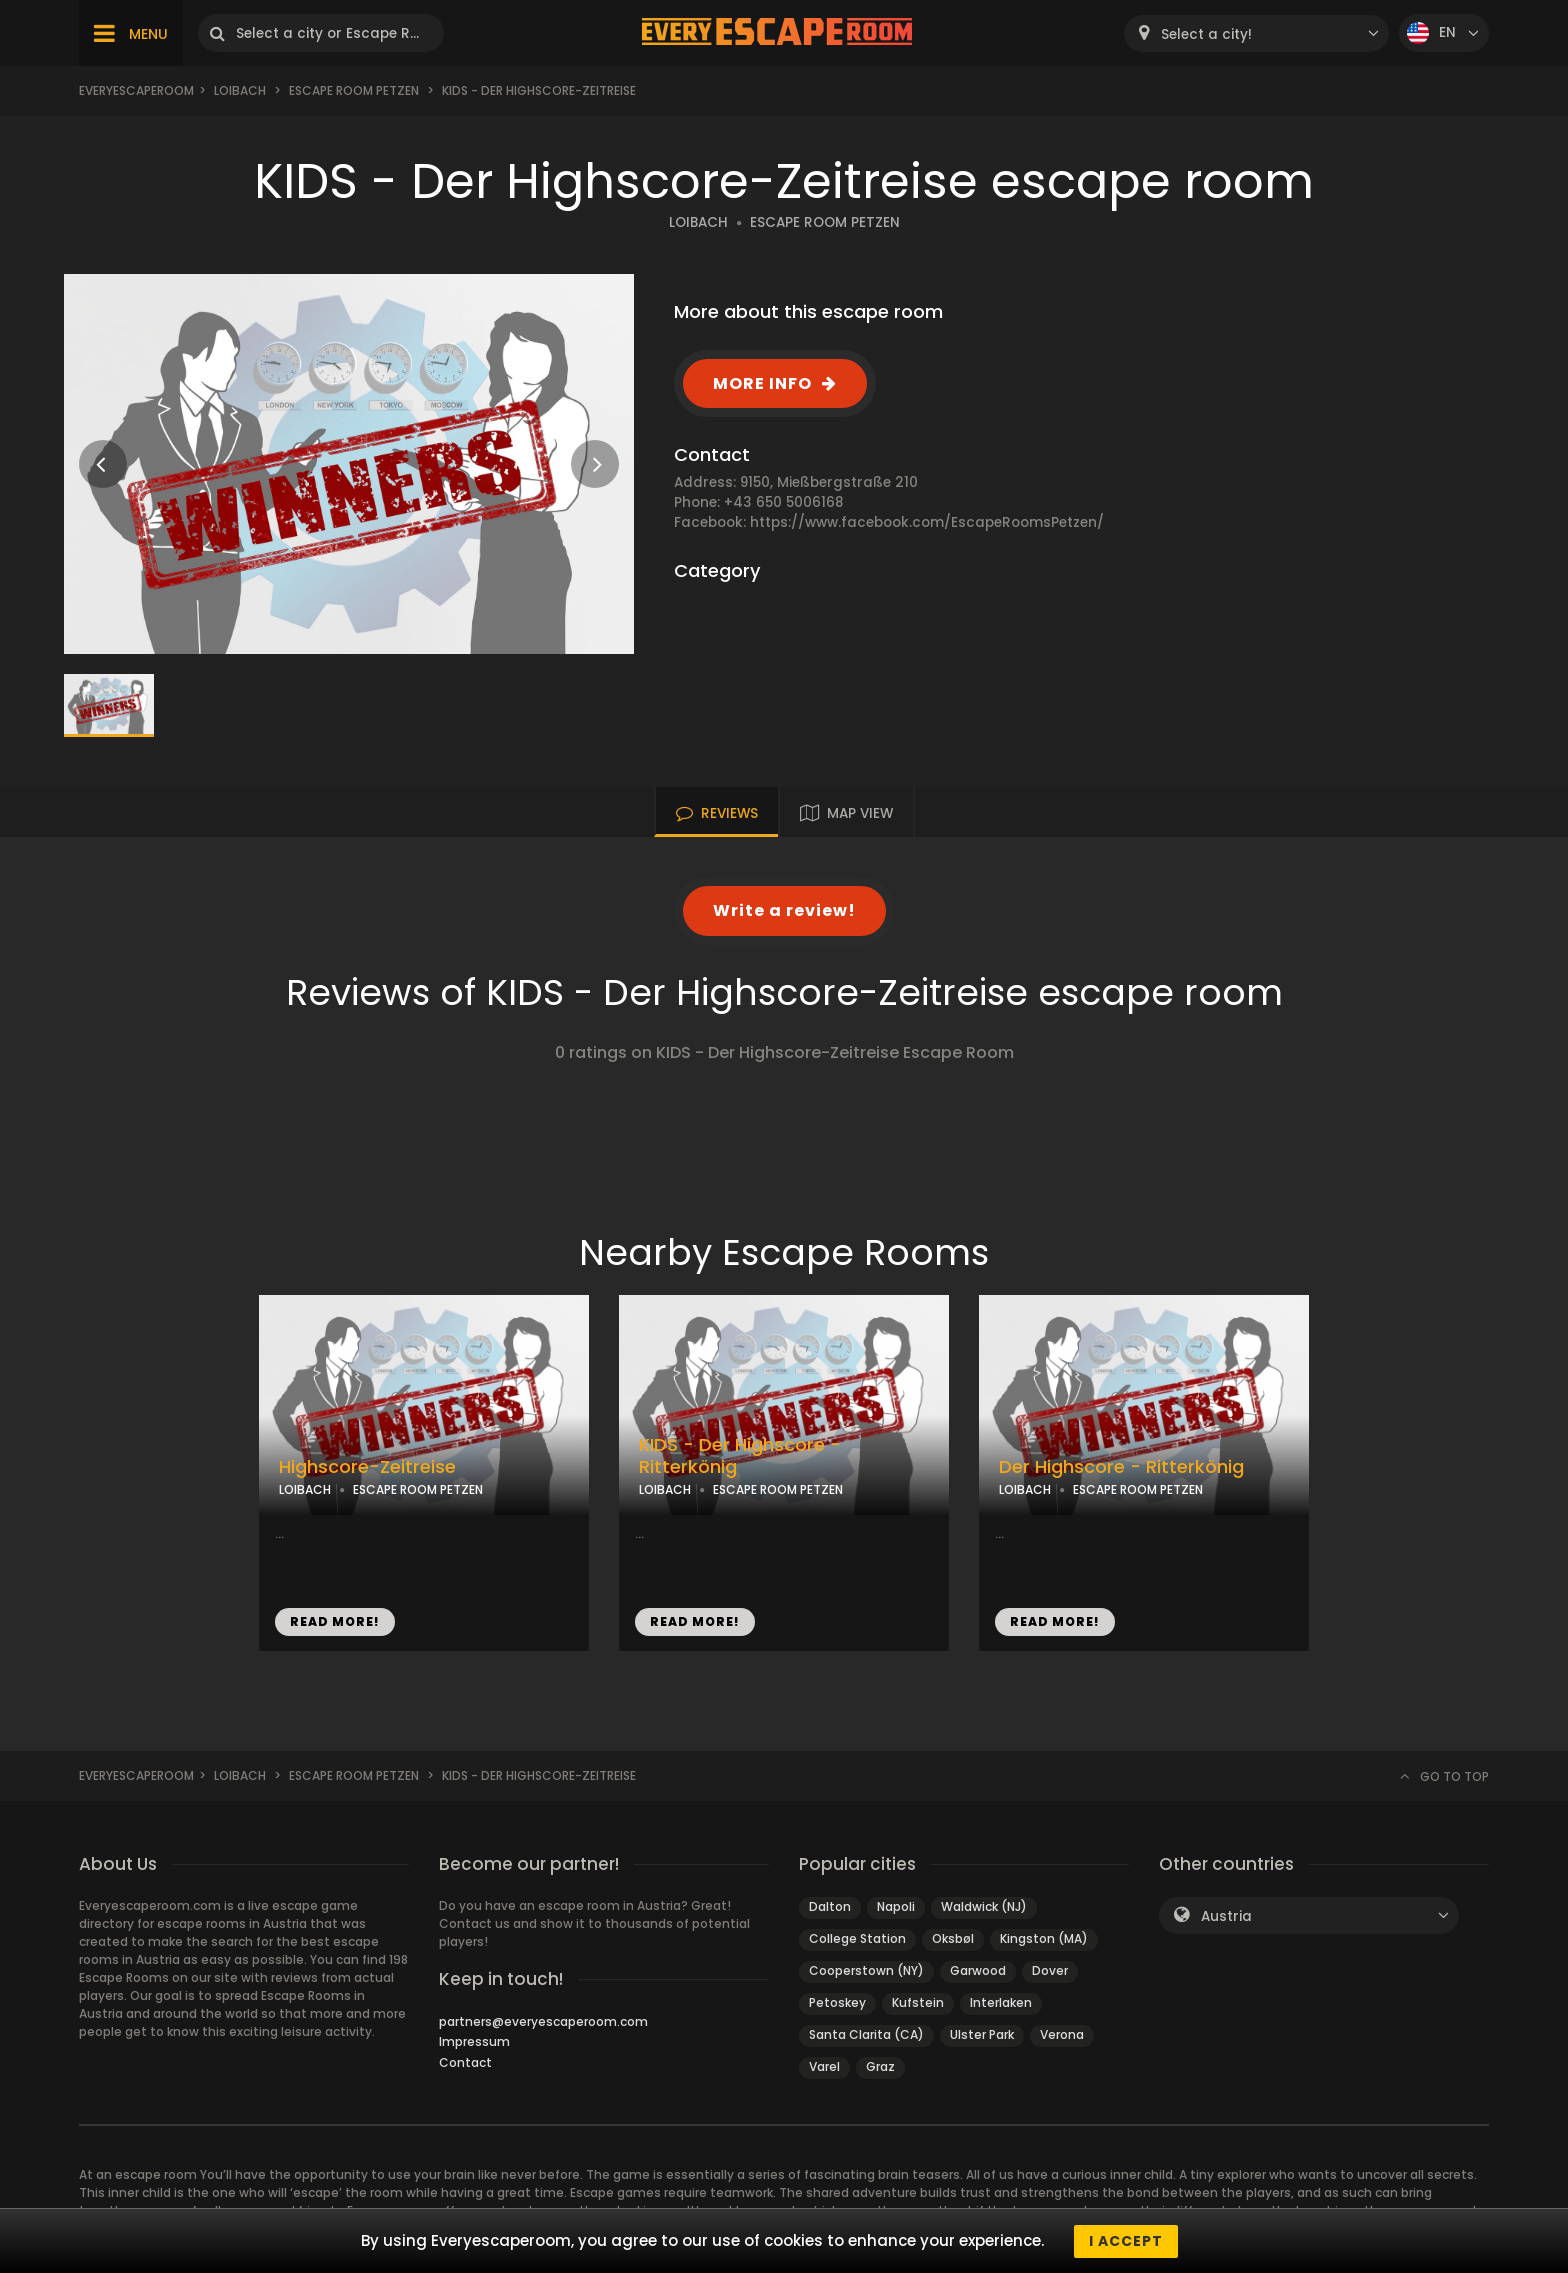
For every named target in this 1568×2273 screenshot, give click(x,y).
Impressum (474, 2041)
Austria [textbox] (1226, 1916)
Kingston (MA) (1044, 1938)
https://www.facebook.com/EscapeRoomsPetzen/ (927, 522)
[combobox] (1256, 33)
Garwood (978, 1970)
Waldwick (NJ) (984, 1906)
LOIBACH (698, 222)
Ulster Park (982, 2034)
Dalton (830, 1906)
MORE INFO (762, 383)
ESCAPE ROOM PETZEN (825, 222)
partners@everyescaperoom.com (543, 2021)
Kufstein (918, 2002)
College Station (857, 1938)
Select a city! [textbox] (1206, 34)
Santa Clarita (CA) (866, 2034)
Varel (824, 2066)
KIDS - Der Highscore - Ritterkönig (740, 1456)
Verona (1062, 2034)
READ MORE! (335, 1621)
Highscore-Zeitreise (367, 1467)
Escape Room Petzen (354, 90)
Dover (1050, 1970)
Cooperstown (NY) (866, 1970)
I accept (1126, 2241)
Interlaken (1001, 2002)
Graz (880, 2066)
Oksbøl (953, 1938)
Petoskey (837, 2002)
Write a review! (784, 910)
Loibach (240, 90)
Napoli (896, 1906)
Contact (465, 2062)
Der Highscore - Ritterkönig (1121, 1467)
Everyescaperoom (136, 90)
